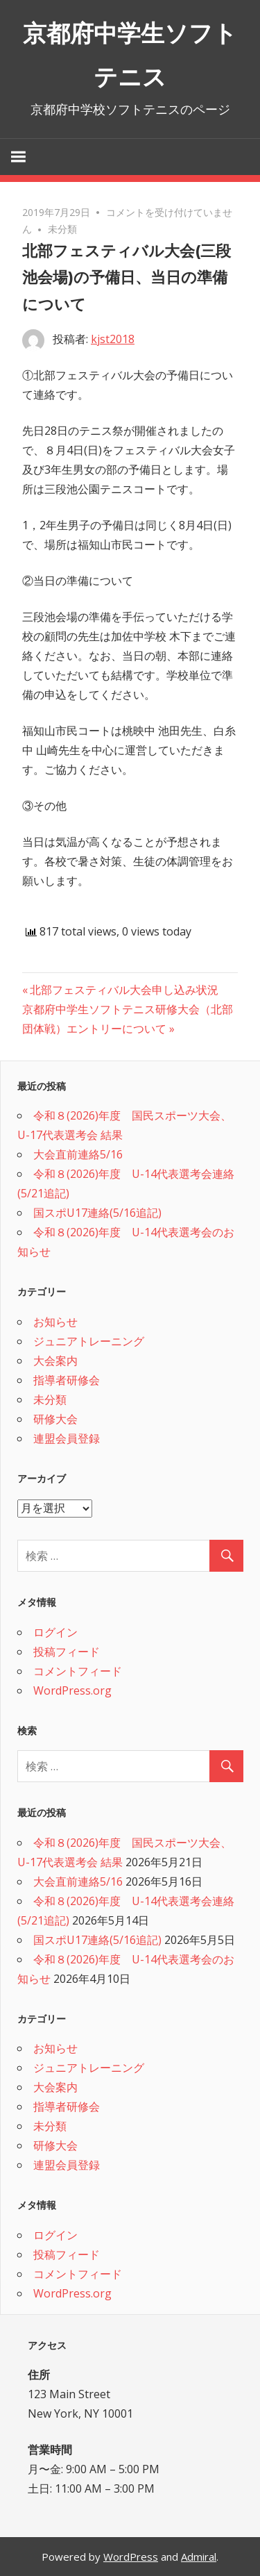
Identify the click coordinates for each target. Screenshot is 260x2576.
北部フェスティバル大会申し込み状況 (123, 989)
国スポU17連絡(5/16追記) (97, 1212)
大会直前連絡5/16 (78, 1154)
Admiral (198, 2556)
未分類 (62, 228)
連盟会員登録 (66, 1438)
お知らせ (55, 1321)
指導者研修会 (66, 1380)
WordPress (130, 2556)
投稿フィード (66, 1651)
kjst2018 (113, 339)
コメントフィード (77, 1671)
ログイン (55, 1632)
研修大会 (55, 1419)
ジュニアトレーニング (88, 1341)
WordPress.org (72, 1690)
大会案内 (55, 1360)
